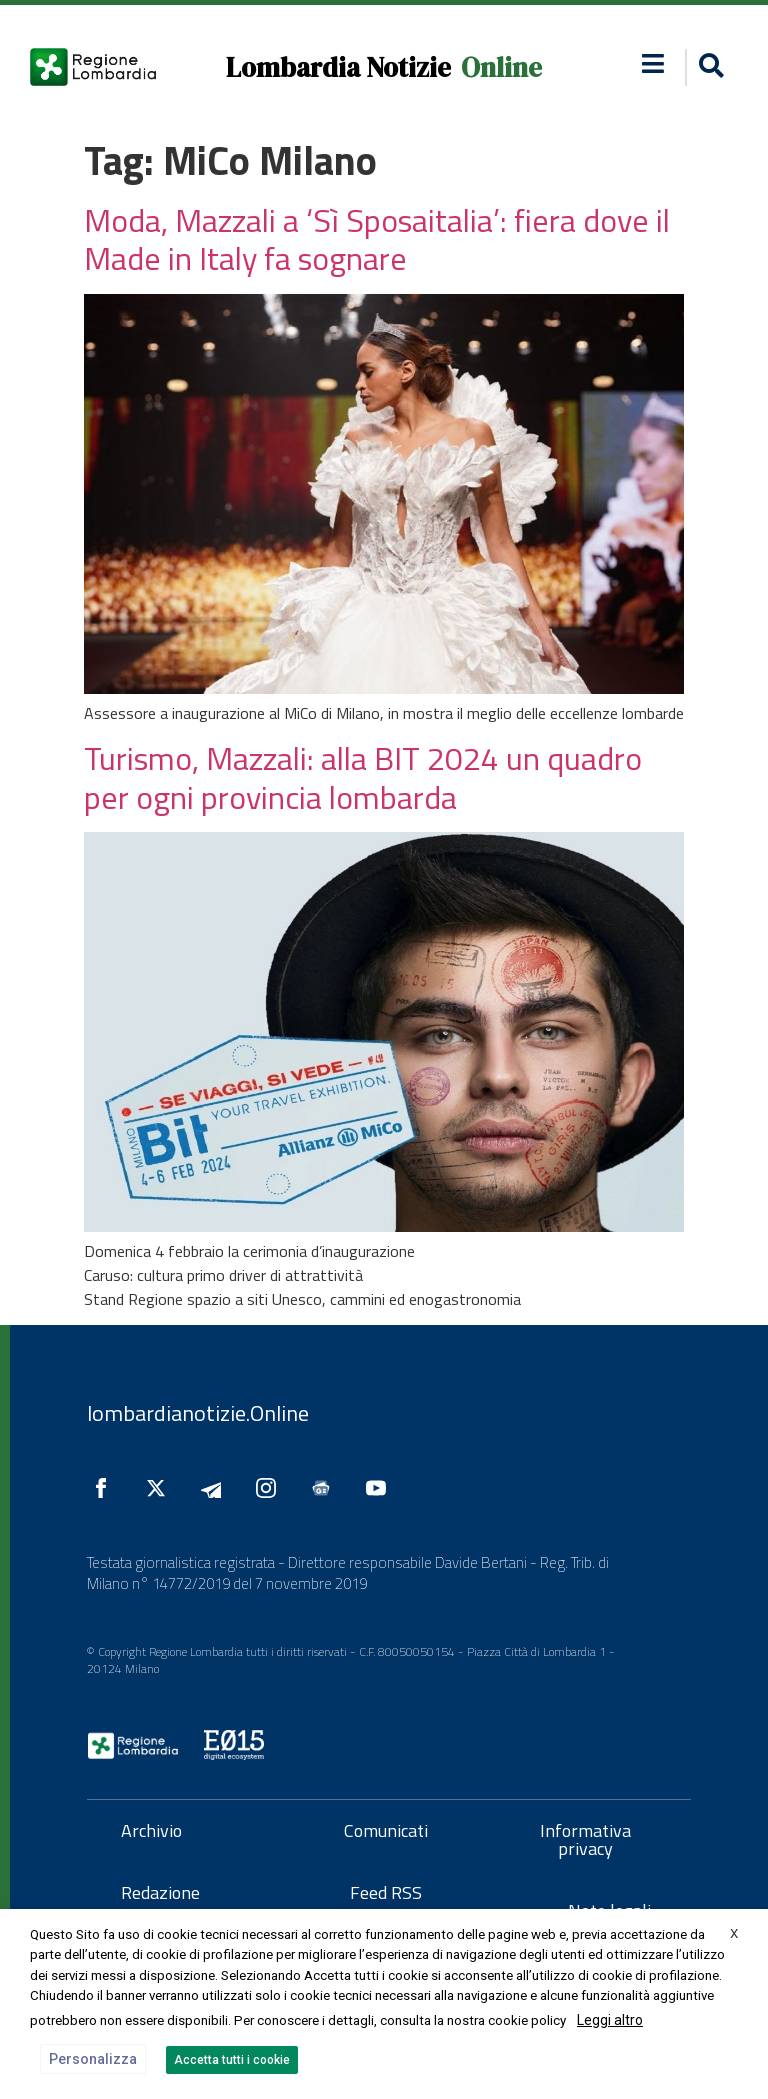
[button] (652, 63)
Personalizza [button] (93, 2059)
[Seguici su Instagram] (271, 1488)
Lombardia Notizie (338, 67)
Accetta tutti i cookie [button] (232, 2060)
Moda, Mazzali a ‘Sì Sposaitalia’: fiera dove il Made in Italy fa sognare (377, 239)
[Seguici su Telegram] (216, 1488)
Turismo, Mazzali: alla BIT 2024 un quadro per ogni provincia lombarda (363, 777)
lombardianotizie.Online (198, 1413)
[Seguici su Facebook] (106, 1488)
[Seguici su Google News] (326, 1488)
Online (501, 67)
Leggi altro (610, 2020)
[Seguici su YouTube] (381, 1488)
